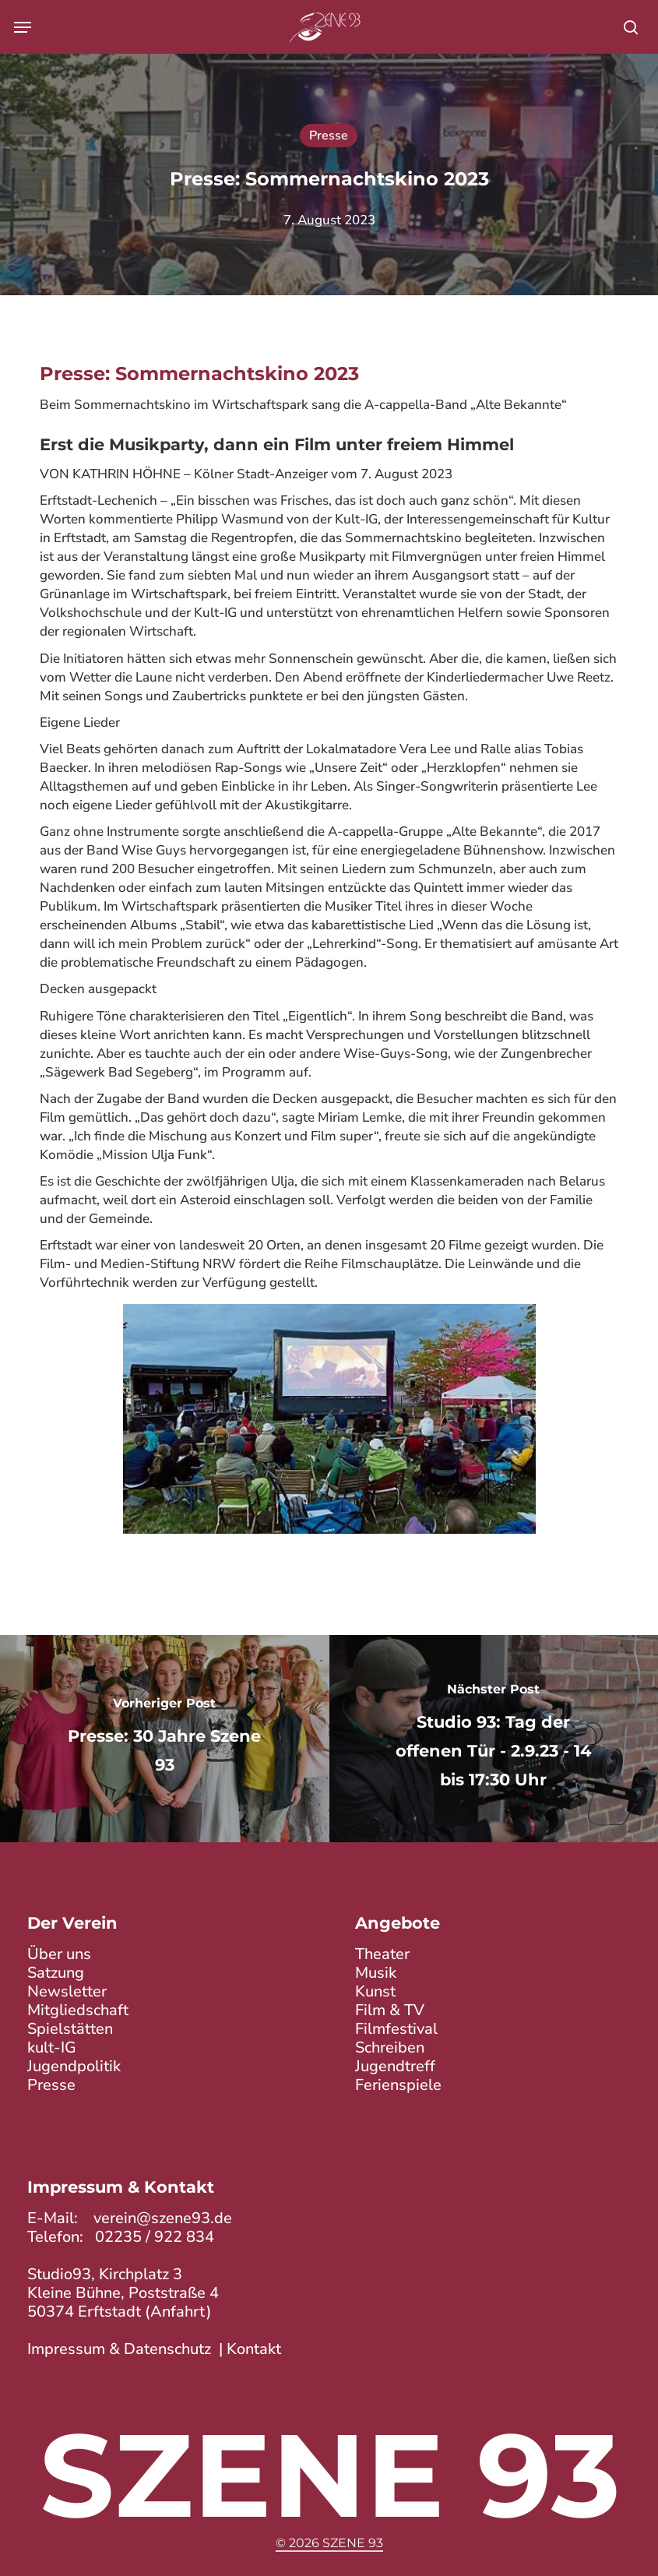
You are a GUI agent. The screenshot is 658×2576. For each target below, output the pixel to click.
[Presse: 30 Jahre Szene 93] (164, 1738)
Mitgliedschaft (77, 2010)
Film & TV (389, 2010)
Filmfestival (396, 2029)
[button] (22, 27)
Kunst (375, 1992)
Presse (328, 135)
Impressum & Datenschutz (119, 2349)
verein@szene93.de (162, 2218)
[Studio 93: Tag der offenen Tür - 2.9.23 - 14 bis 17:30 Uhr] (494, 1738)
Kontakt (254, 2349)
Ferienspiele (398, 2085)
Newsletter (67, 1992)
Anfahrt (178, 2312)
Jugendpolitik (74, 2066)
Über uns (59, 1954)
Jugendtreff (395, 2066)
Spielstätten (70, 2029)
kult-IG (51, 2048)
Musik (375, 1973)
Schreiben (389, 2048)
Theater (382, 1954)
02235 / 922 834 (154, 2237)
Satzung (55, 1973)
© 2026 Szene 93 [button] (329, 2542)
